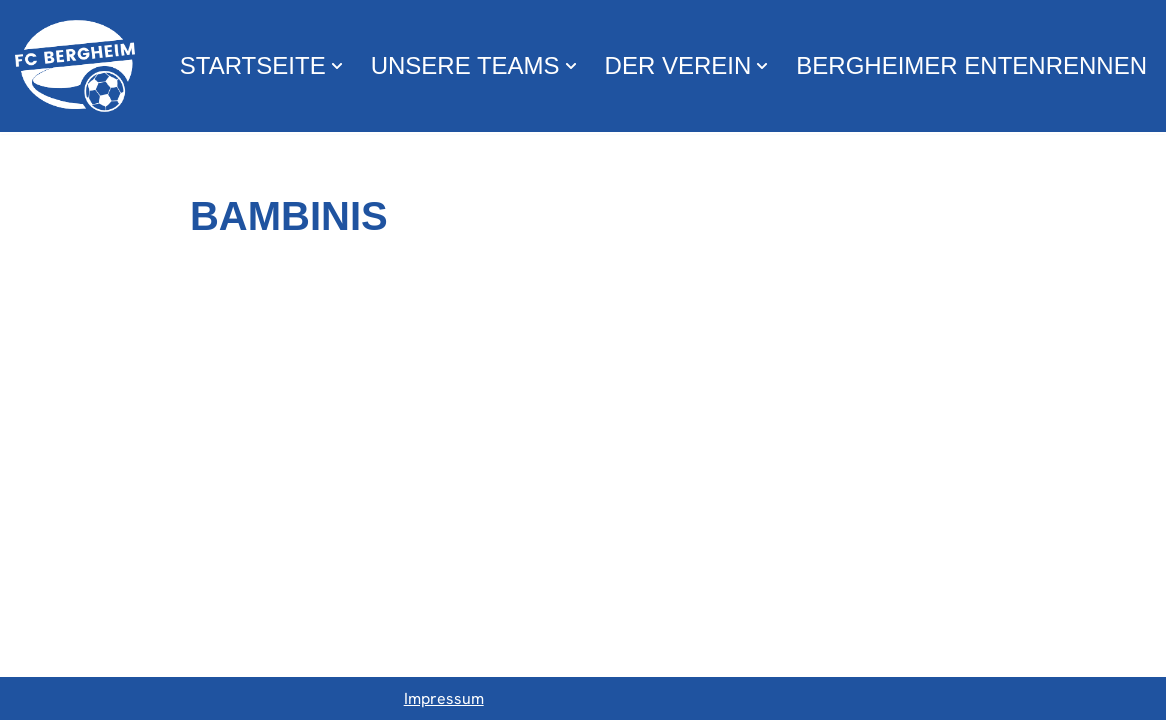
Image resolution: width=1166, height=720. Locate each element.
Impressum (444, 698)
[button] (337, 66)
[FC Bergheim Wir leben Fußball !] (75, 66)
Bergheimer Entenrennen (971, 65)
